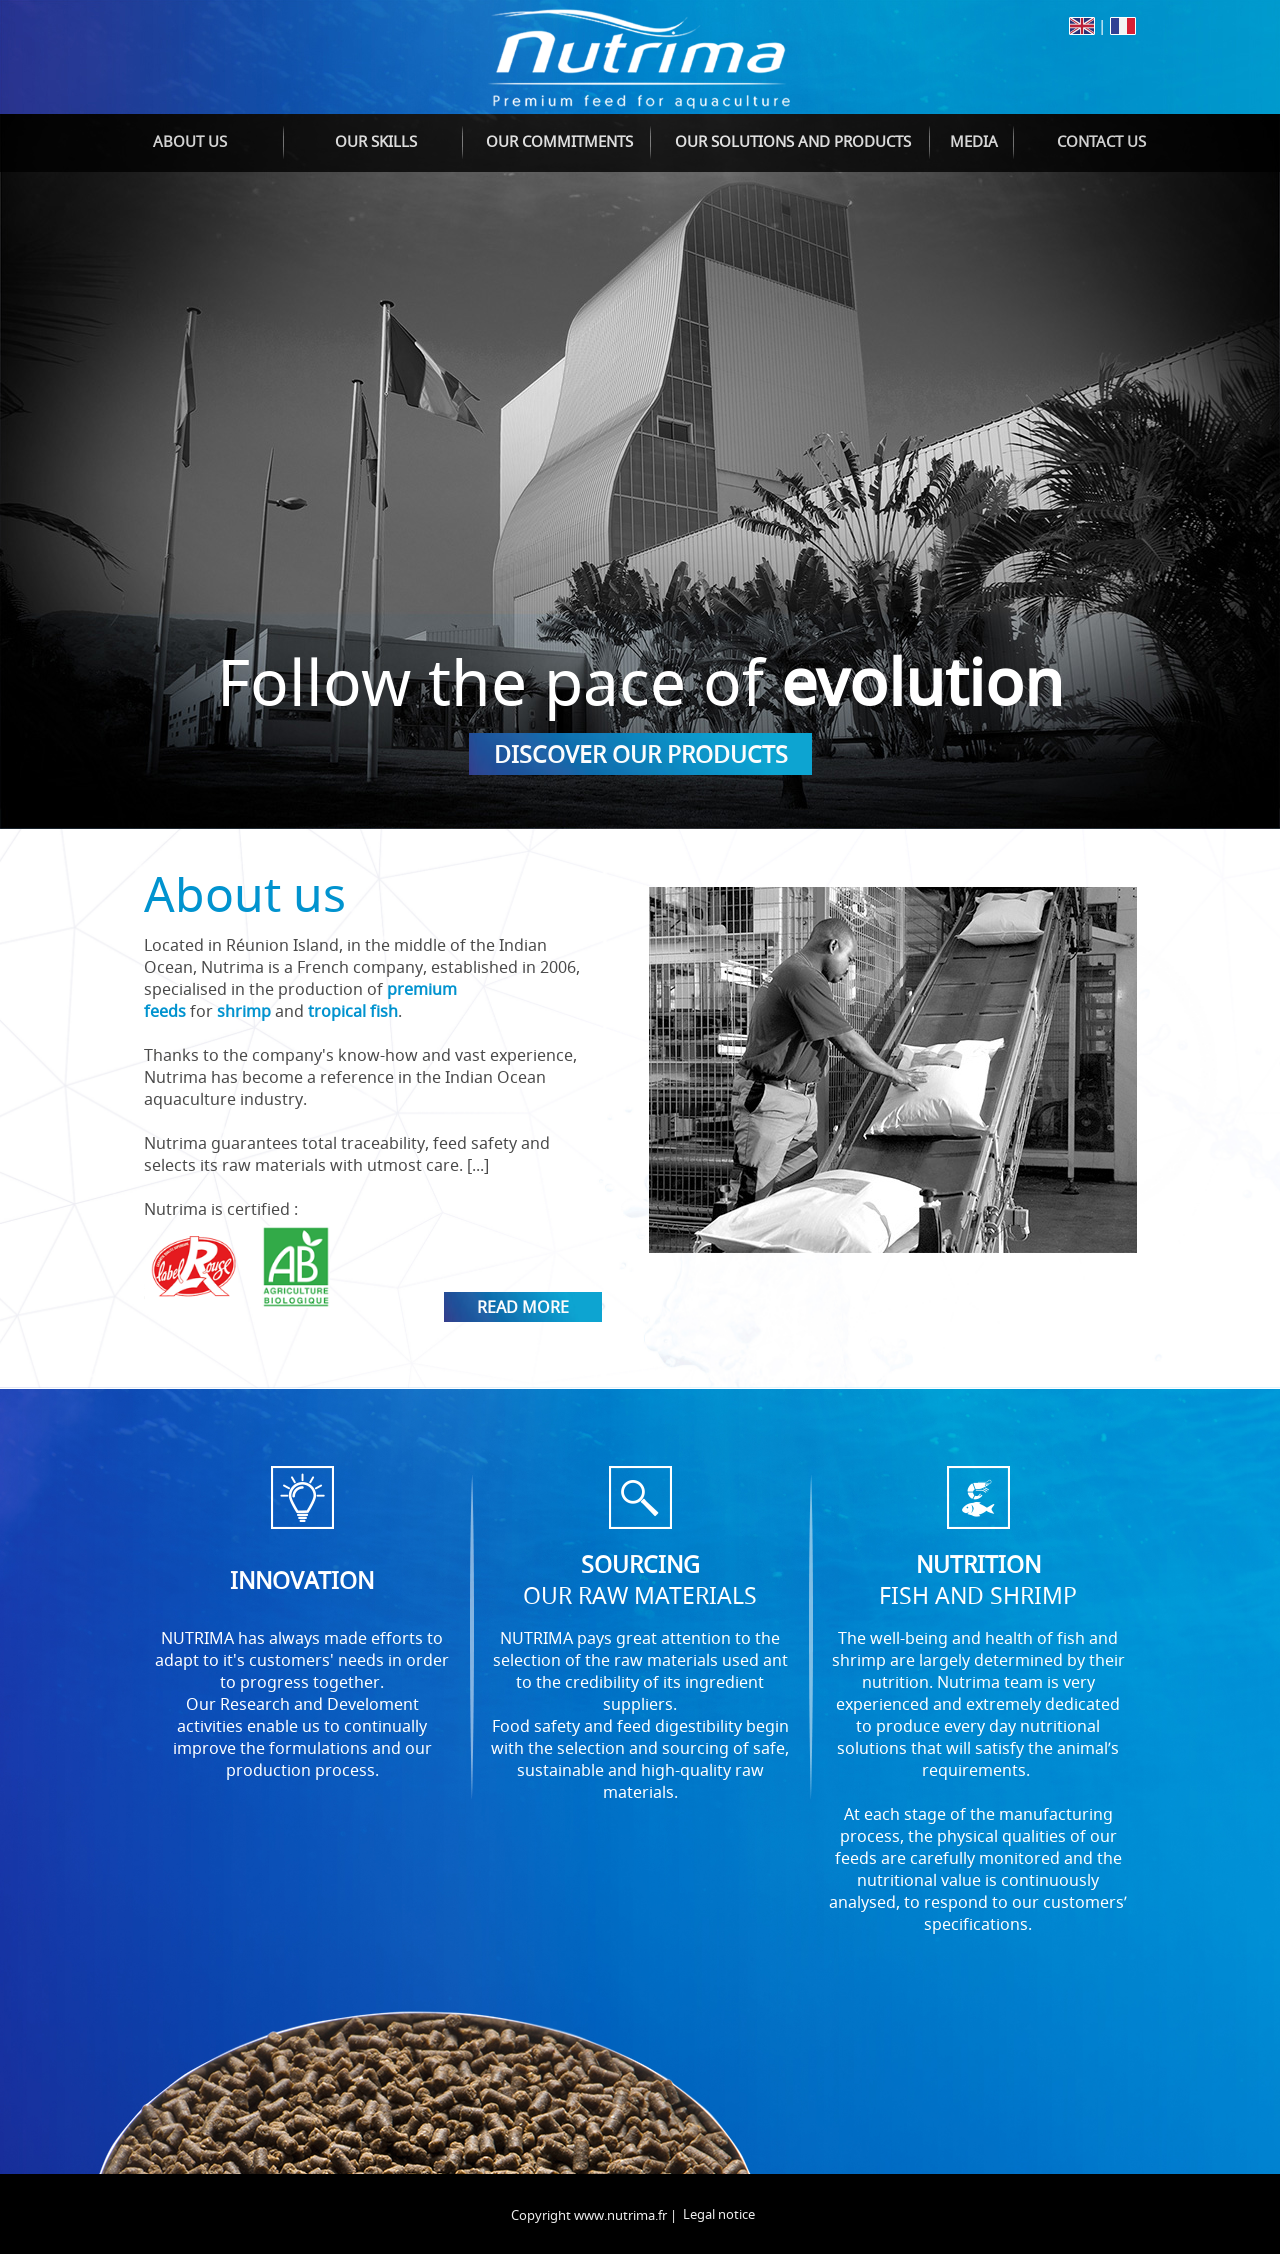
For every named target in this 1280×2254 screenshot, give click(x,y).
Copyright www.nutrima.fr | (594, 2215)
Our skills (376, 141)
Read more (523, 1307)
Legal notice (719, 2214)
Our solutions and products (793, 141)
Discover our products (641, 754)
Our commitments (559, 141)
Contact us (1101, 141)
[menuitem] (190, 143)
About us (190, 141)
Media (974, 141)
